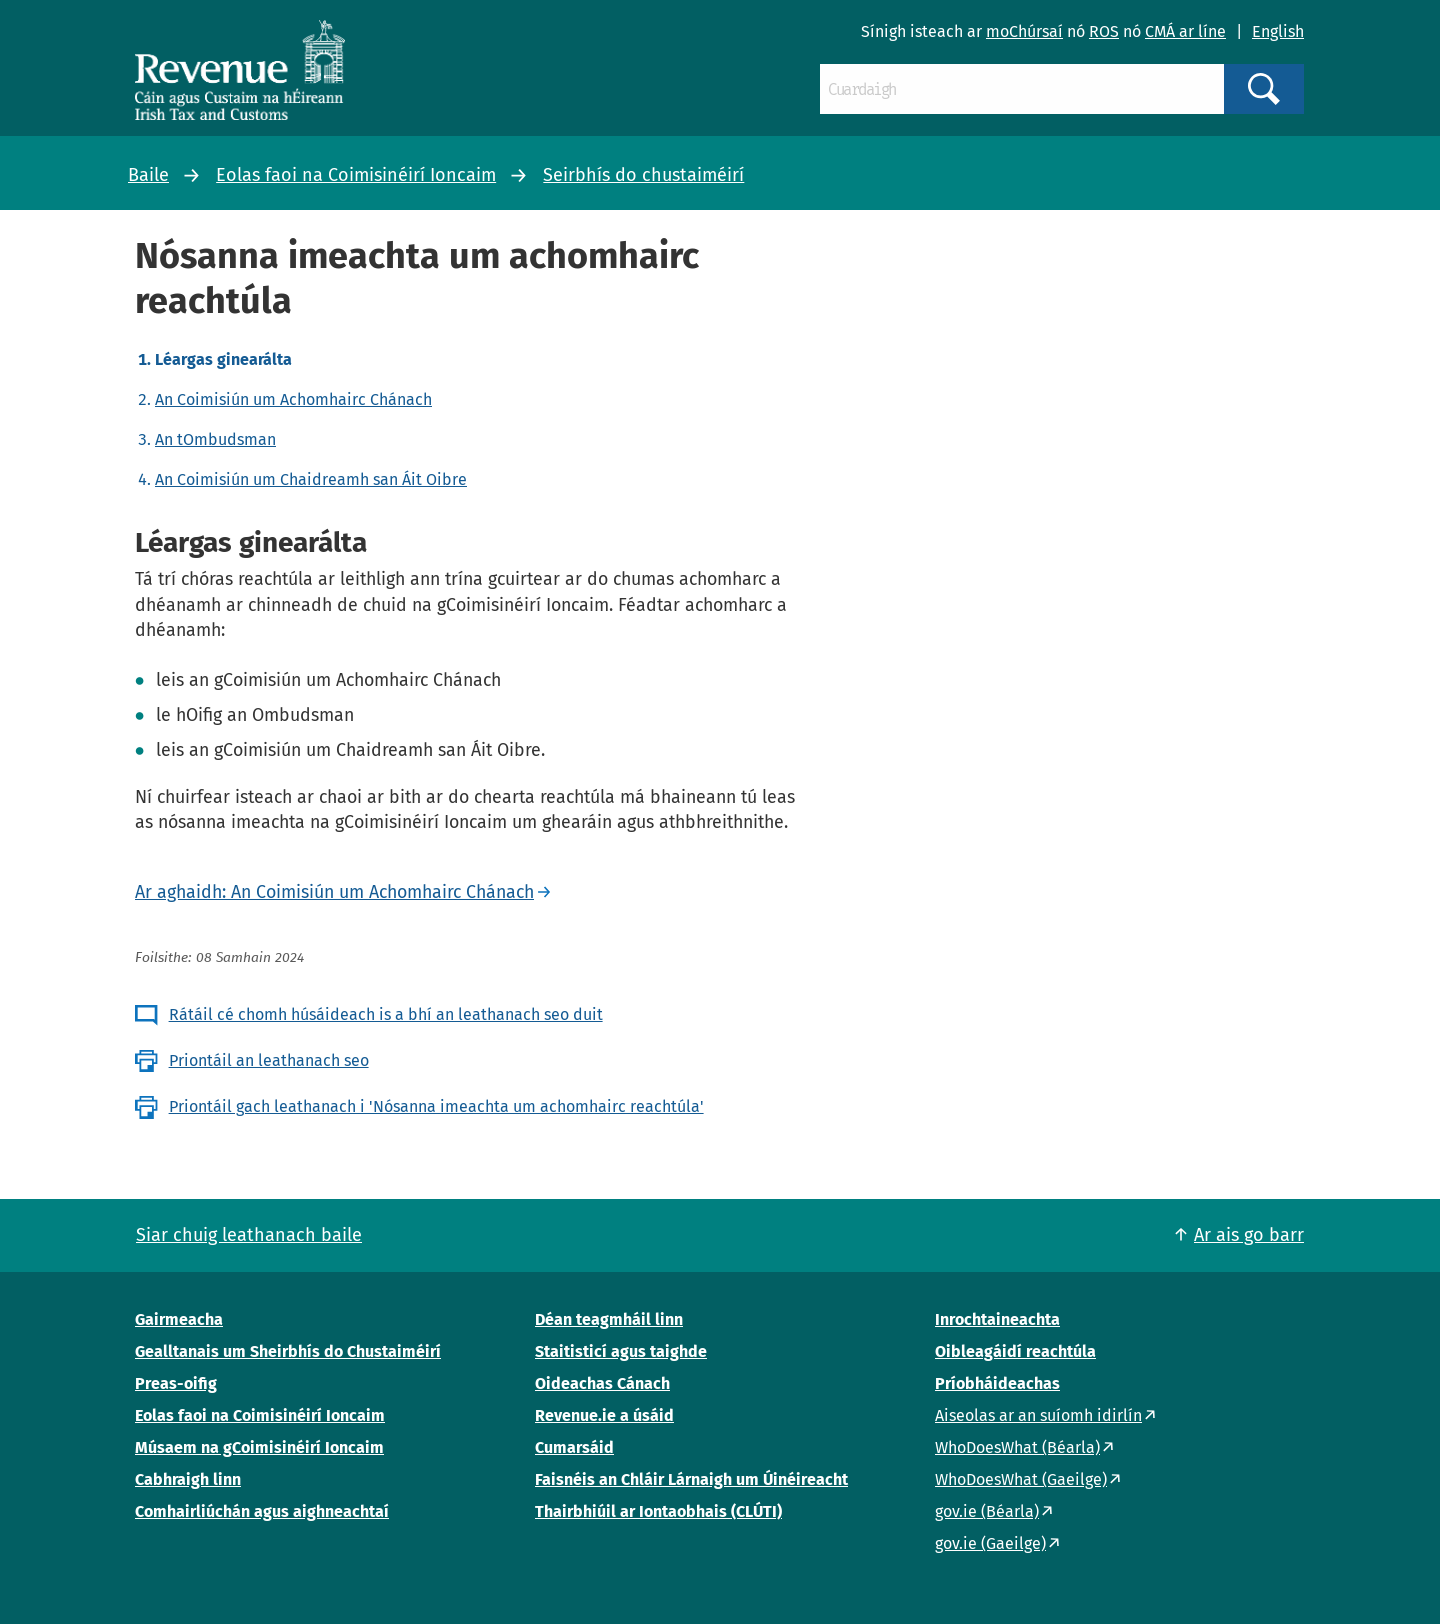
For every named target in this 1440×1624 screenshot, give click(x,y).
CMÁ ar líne (1185, 31)
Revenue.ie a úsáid (604, 1415)
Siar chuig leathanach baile (249, 1235)
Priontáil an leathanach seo (269, 1060)
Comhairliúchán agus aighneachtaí (262, 1511)
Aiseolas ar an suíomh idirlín (1038, 1415)
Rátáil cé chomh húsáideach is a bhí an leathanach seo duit (386, 1014)
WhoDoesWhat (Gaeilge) (1021, 1479)
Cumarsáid (574, 1447)
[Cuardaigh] (1022, 89)
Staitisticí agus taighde (621, 1351)
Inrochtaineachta (997, 1319)
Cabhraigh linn (188, 1479)
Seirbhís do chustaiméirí (643, 175)
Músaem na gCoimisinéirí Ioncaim (259, 1447)
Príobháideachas (997, 1383)
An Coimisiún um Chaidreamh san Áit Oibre (311, 479)
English (1278, 31)
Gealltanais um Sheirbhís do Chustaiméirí (288, 1351)
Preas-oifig (176, 1383)
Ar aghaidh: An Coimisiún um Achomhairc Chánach (334, 892)
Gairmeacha (179, 1319)
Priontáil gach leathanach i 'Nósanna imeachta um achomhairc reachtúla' (436, 1106)
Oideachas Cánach (602, 1383)
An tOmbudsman (215, 439)
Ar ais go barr (1249, 1235)
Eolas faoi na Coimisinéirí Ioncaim (356, 175)
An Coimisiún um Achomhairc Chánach (293, 399)
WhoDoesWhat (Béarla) (1017, 1447)
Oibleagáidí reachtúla (1015, 1351)
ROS (1104, 31)
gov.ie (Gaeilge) (990, 1543)
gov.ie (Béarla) (987, 1511)
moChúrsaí (1024, 31)
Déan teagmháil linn (609, 1319)
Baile (148, 175)
